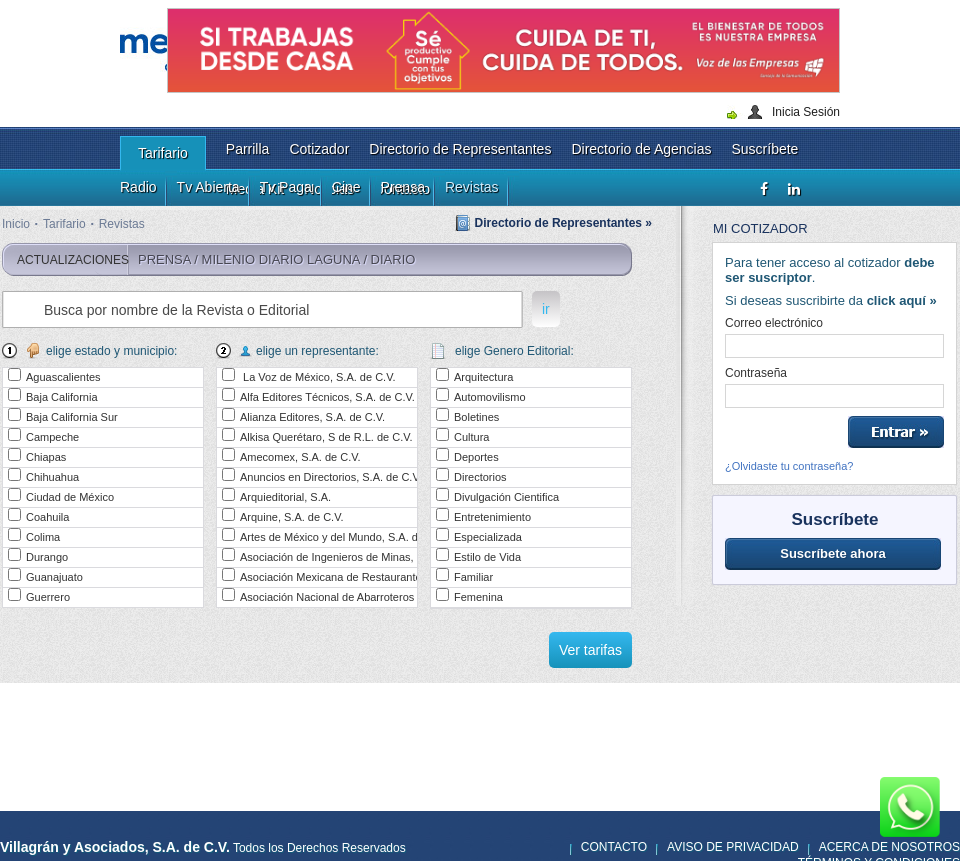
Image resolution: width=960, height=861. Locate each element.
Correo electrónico (774, 323)
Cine (346, 187)
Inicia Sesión (806, 112)
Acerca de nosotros (889, 847)
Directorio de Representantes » (563, 223)
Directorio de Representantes (460, 149)
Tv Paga (286, 187)
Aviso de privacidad (733, 847)
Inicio (16, 224)
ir (546, 309)
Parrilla (248, 149)
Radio (138, 187)
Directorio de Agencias (641, 149)
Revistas (472, 187)
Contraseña (756, 373)
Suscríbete (764, 149)
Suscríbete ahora (833, 553)
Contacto (614, 847)
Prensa (403, 187)
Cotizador (319, 149)
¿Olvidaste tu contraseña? (789, 466)
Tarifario (163, 153)
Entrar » (896, 432)
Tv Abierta (208, 187)
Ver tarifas (590, 650)
